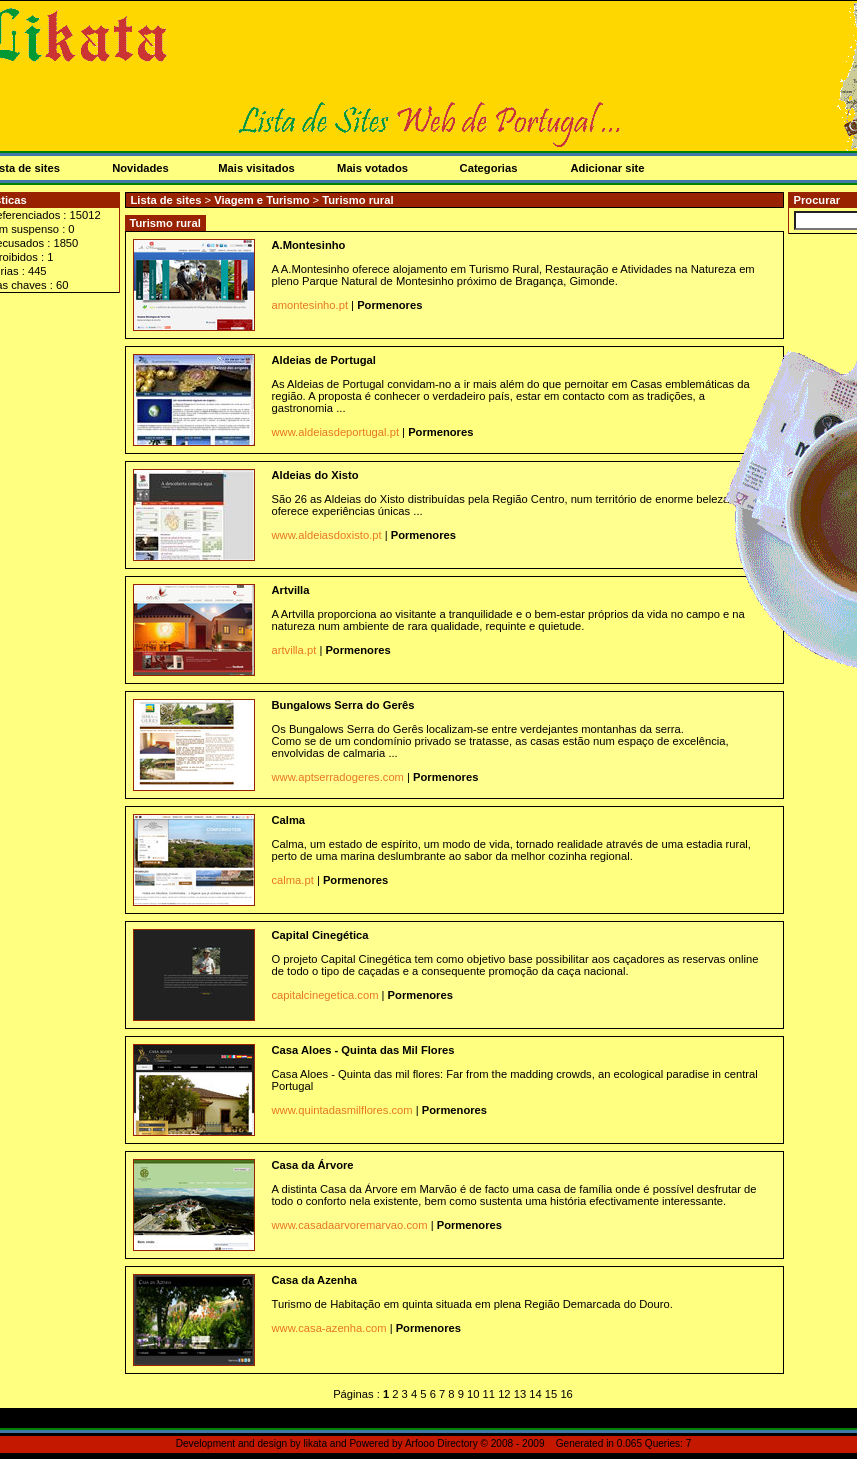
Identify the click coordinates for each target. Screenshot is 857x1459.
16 (566, 1394)
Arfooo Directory (441, 1443)
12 (504, 1394)
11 (489, 1394)
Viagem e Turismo (263, 200)
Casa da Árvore (313, 1165)
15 (551, 1394)
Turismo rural (357, 200)
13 (520, 1394)
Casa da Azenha (314, 1280)
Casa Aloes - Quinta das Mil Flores (363, 1050)
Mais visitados (256, 168)
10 (473, 1394)
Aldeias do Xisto (315, 475)
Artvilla (291, 590)
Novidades (140, 168)
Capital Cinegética (320, 935)
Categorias (489, 168)
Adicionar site (608, 168)
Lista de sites (166, 200)
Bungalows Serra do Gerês (343, 705)
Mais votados (372, 168)
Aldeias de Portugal (324, 360)
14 (535, 1394)
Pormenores (389, 305)
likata (315, 1443)
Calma (289, 820)
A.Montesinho (309, 245)
